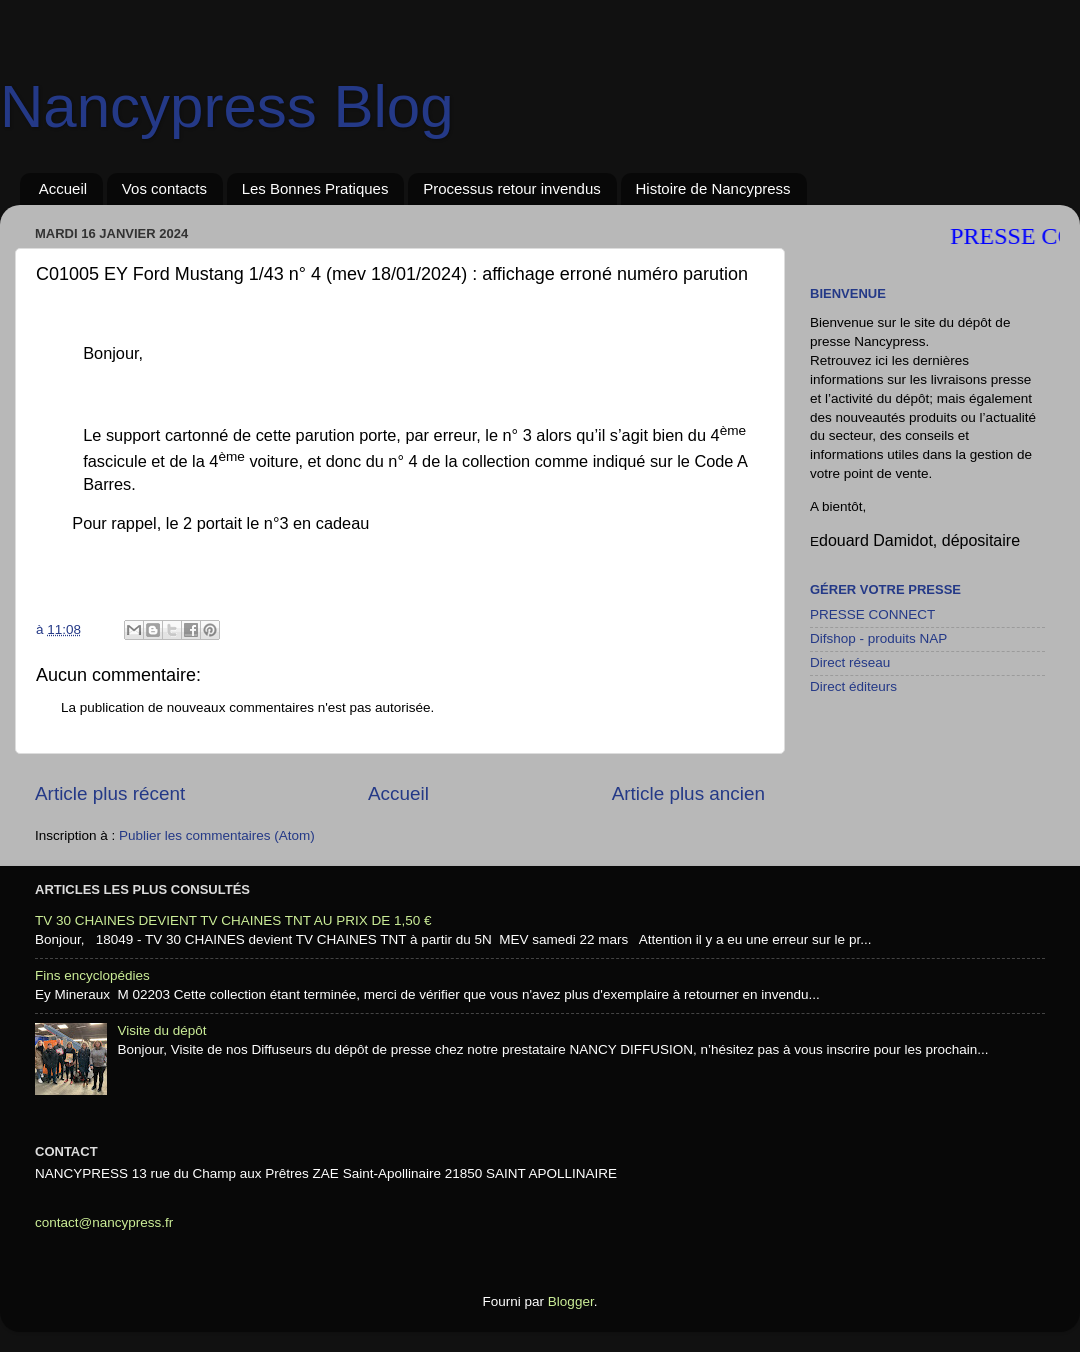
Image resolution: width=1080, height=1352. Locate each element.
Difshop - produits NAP (878, 638)
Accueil (63, 188)
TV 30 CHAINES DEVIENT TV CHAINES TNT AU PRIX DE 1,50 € (233, 920)
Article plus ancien (688, 793)
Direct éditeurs (853, 686)
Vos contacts (164, 188)
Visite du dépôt (161, 1030)
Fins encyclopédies (92, 975)
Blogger (571, 1301)
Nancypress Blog (227, 106)
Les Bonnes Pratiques (315, 188)
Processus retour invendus (512, 188)
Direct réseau (850, 662)
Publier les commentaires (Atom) (217, 835)
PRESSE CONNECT (872, 614)
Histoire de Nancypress (713, 188)
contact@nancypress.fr (104, 1222)
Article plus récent (110, 793)
